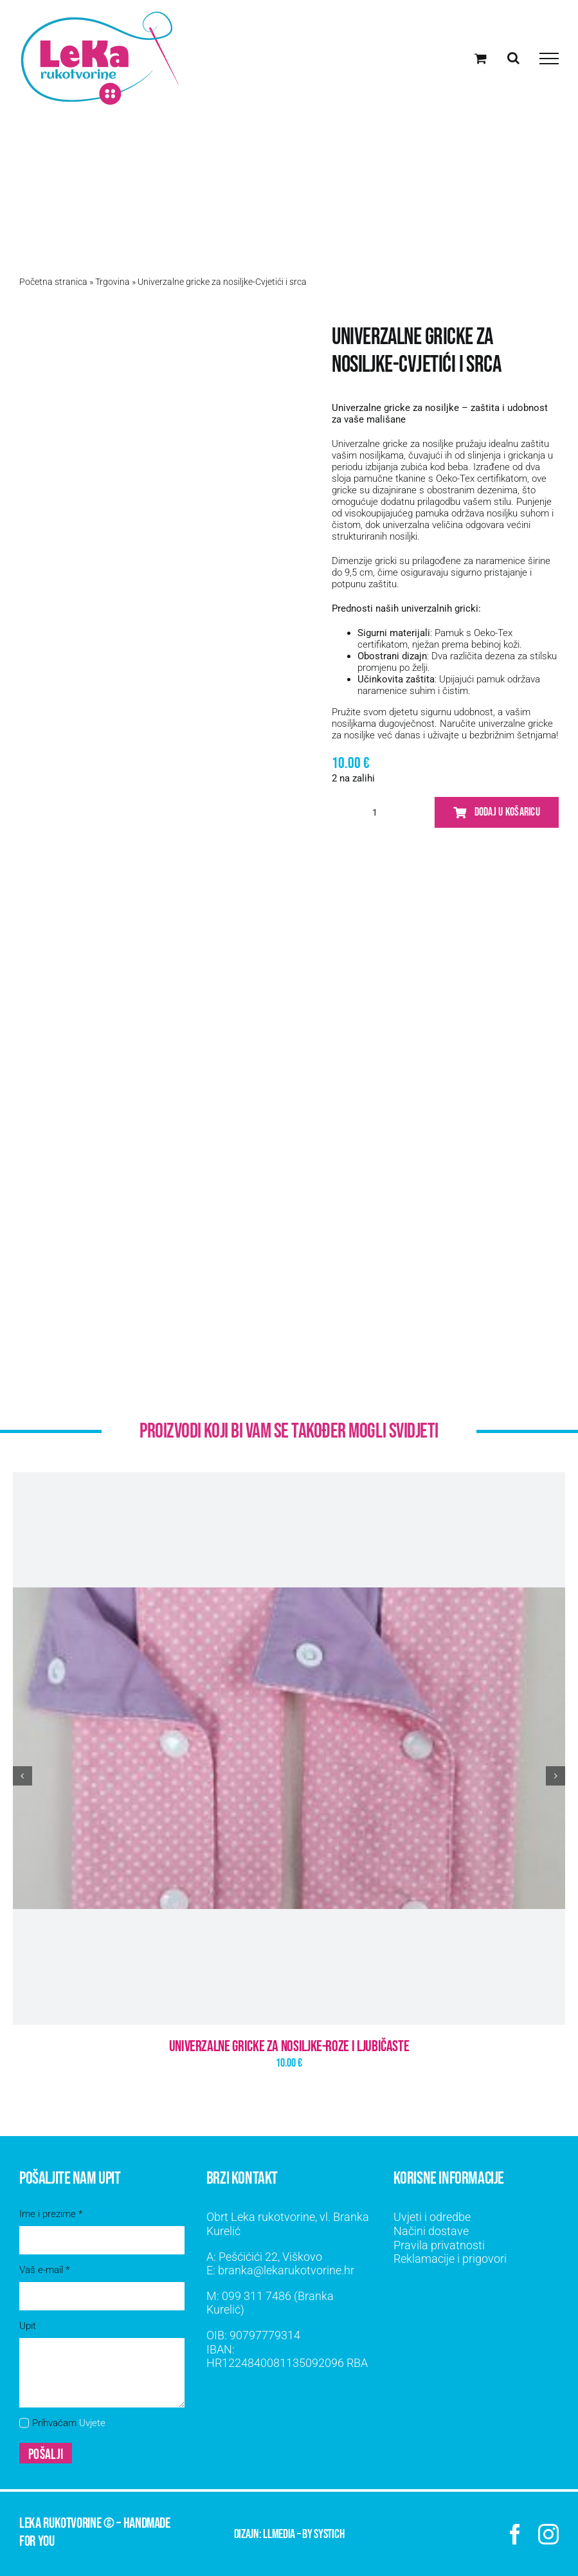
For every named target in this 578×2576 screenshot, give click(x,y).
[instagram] (548, 2534)
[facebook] (515, 2534)
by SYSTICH (323, 2534)
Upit (27, 2326)
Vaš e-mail (44, 2270)
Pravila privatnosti (439, 2245)
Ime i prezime (50, 2214)
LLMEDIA (279, 2534)
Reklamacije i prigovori (450, 2258)
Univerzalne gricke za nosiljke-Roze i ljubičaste (289, 2046)
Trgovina (112, 282)
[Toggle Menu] (549, 58)
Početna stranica (53, 282)
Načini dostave (431, 2231)
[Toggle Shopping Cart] (480, 58)
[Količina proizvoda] (374, 812)
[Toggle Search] (513, 57)
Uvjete (92, 2423)
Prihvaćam (68, 2423)
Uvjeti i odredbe (432, 2217)
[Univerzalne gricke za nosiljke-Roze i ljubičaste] (289, 1748)
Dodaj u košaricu (496, 812)
